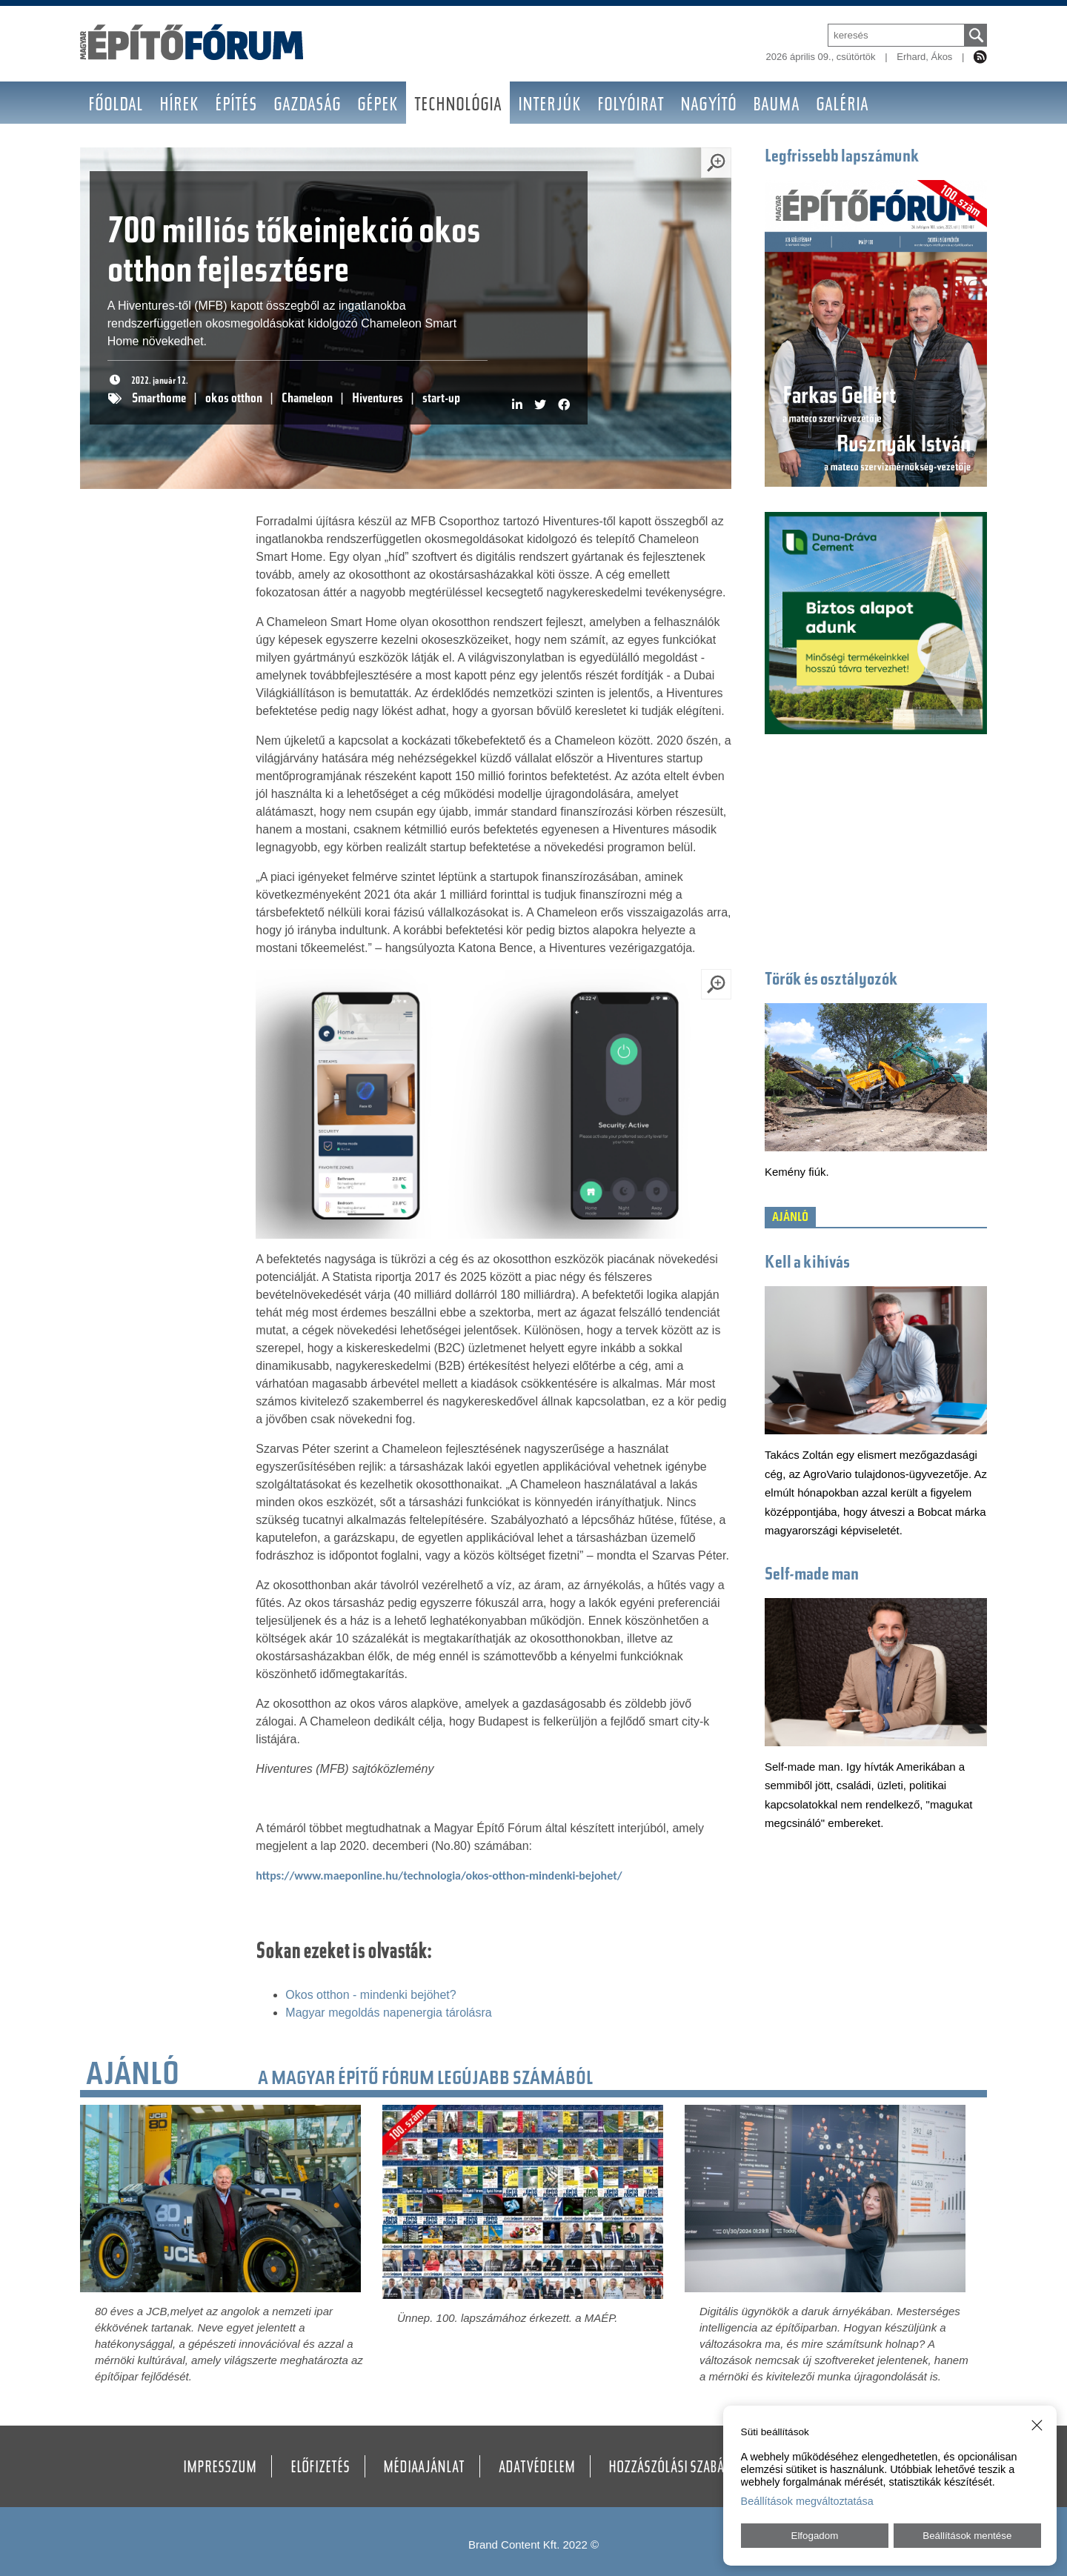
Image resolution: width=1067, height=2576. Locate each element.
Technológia (458, 106)
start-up (441, 399)
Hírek (179, 106)
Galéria (842, 106)
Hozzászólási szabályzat (681, 2468)
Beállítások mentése (967, 2535)
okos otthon (233, 399)
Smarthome (159, 399)
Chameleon (307, 399)
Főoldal (115, 106)
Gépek (377, 106)
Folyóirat (630, 106)
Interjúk (549, 106)
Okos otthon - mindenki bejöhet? (370, 1994)
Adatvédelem (537, 2468)
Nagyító (708, 106)
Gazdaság (307, 106)
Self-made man (812, 1575)
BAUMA (776, 106)
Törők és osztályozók (831, 980)
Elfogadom (815, 2535)
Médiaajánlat (424, 2468)
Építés (236, 106)
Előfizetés (320, 2468)
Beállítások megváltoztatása (807, 2501)
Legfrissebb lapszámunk (842, 157)
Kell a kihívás (807, 1263)
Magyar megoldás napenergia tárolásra (388, 2012)
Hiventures (377, 399)
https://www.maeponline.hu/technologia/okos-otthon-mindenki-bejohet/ (439, 1875)
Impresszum (219, 2468)
